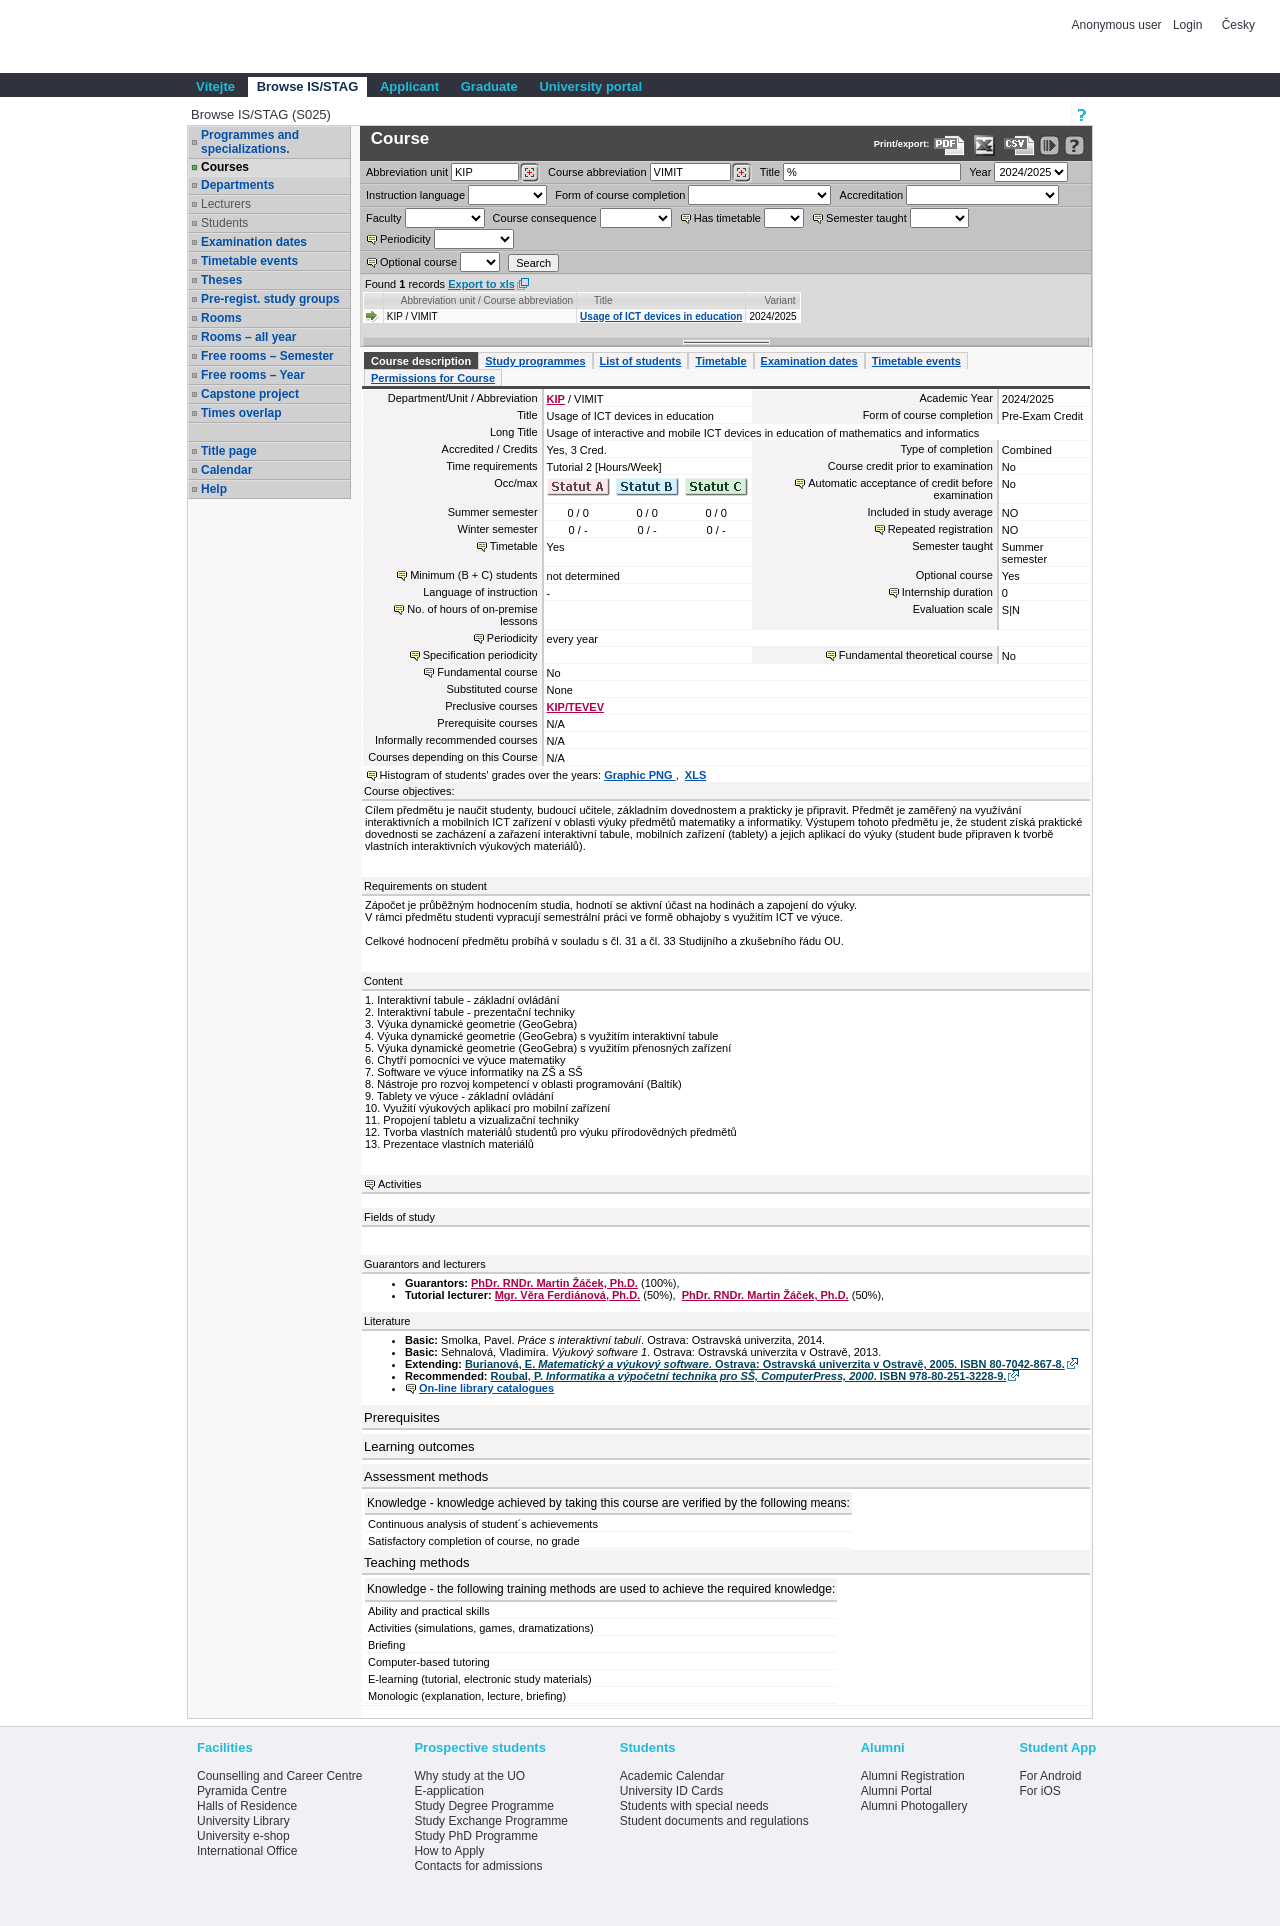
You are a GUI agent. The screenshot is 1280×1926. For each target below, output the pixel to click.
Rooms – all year (248, 337)
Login (1187, 25)
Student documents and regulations (714, 1821)
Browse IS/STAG (308, 86)
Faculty (383, 218)
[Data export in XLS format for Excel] (984, 145)
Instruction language (415, 195)
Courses (225, 167)
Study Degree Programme (483, 1806)
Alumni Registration (913, 1776)
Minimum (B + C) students (473, 575)
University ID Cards (671, 1791)
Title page (229, 451)
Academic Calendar (672, 1776)
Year (980, 172)
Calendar (226, 470)
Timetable (720, 361)
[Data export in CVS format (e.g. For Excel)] (1019, 145)
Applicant (409, 86)
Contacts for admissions (478, 1866)
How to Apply (449, 1851)
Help (214, 489)
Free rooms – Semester (267, 356)
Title (770, 172)
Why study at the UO (469, 1776)
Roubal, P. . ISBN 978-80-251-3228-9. (749, 1376)
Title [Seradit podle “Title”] (603, 300)
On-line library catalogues (486, 1388)
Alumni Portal (896, 1791)
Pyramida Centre (242, 1791)
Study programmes (535, 361)
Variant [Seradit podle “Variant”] (780, 300)
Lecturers (226, 204)
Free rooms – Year (253, 375)
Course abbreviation (597, 172)
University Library (243, 1821)
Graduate (489, 86)
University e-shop (243, 1836)
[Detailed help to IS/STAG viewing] (1074, 145)
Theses (221, 280)
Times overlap (241, 413)
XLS (695, 775)
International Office (247, 1851)
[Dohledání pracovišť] (529, 173)
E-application (448, 1791)
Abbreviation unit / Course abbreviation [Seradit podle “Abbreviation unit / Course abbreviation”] (487, 300)
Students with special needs (694, 1806)
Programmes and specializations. (250, 142)
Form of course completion (620, 195)
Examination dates (254, 242)
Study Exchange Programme (490, 1821)
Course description (421, 361)
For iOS (1039, 1791)
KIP (556, 399)
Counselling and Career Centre (279, 1776)
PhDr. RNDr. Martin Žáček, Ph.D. (554, 1283)
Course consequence (545, 218)
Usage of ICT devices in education (661, 316)
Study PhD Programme (475, 1836)
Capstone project (250, 394)
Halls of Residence (247, 1806)
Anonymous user (1118, 25)
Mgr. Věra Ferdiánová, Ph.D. (568, 1295)
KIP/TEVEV (575, 707)
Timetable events (249, 261)
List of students (641, 361)
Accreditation (872, 195)
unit (407, 172)
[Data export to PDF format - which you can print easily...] (949, 145)
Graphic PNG (640, 775)
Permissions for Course (433, 378)
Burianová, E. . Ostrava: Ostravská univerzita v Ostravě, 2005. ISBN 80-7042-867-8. (765, 1364)
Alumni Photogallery (914, 1806)
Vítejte (215, 86)
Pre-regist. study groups (270, 299)
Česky (1238, 25)
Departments (237, 185)
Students (224, 223)
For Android (1050, 1776)
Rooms (221, 318)
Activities (399, 1184)
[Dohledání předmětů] (741, 173)
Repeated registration (940, 529)
